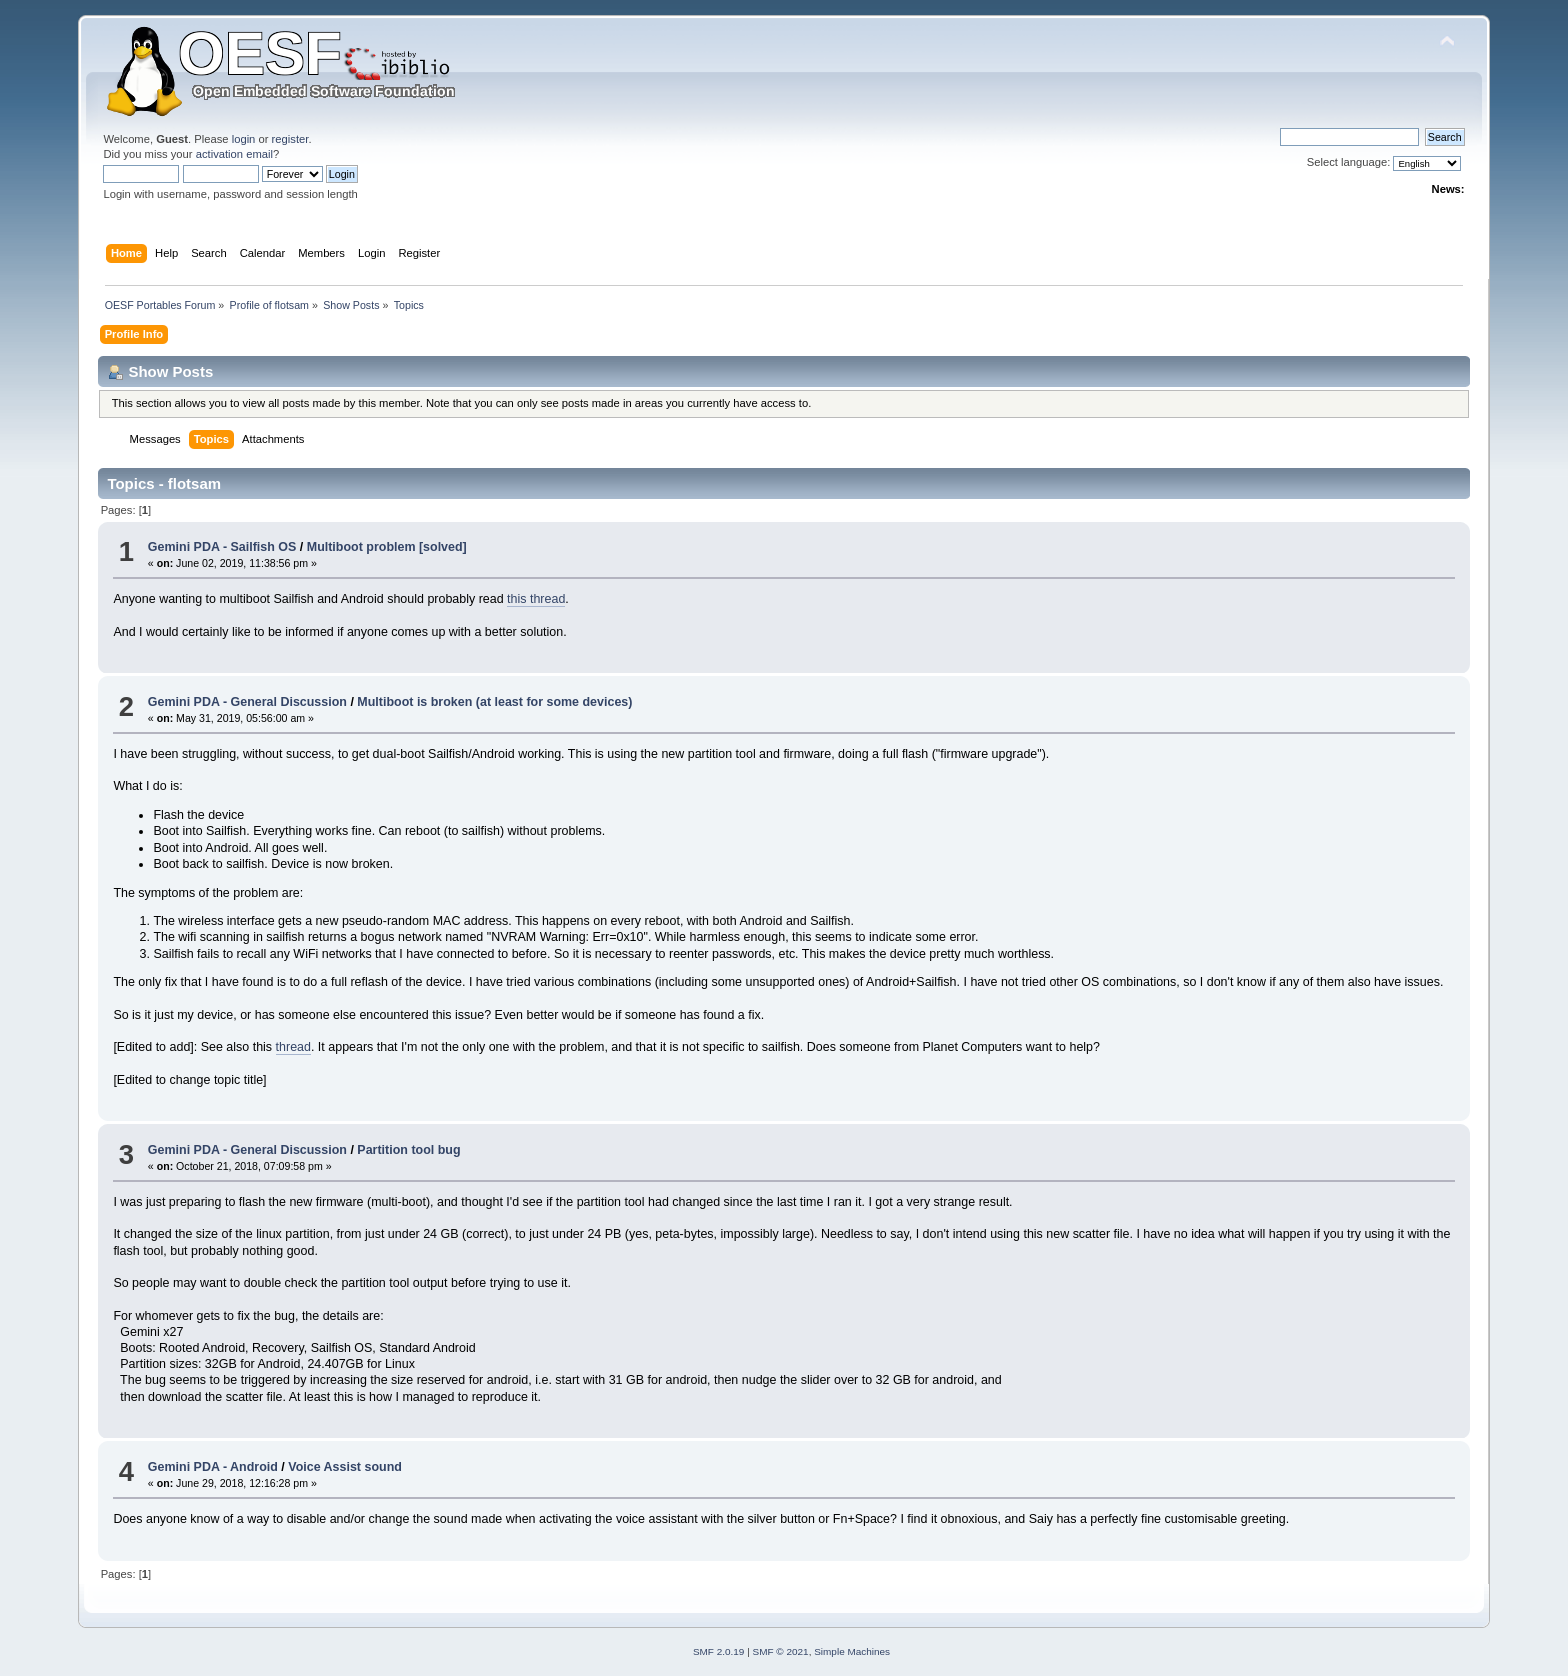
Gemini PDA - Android (213, 1467)
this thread (536, 599)
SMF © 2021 (781, 1651)
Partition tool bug (408, 1150)
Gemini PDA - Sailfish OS (222, 547)
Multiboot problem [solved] (387, 547)
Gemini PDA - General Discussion (247, 702)
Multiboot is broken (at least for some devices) (494, 702)
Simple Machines (852, 1651)
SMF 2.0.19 (719, 1651)
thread (293, 1047)
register (290, 139)
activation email (234, 154)
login (244, 139)
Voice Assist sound (345, 1467)
